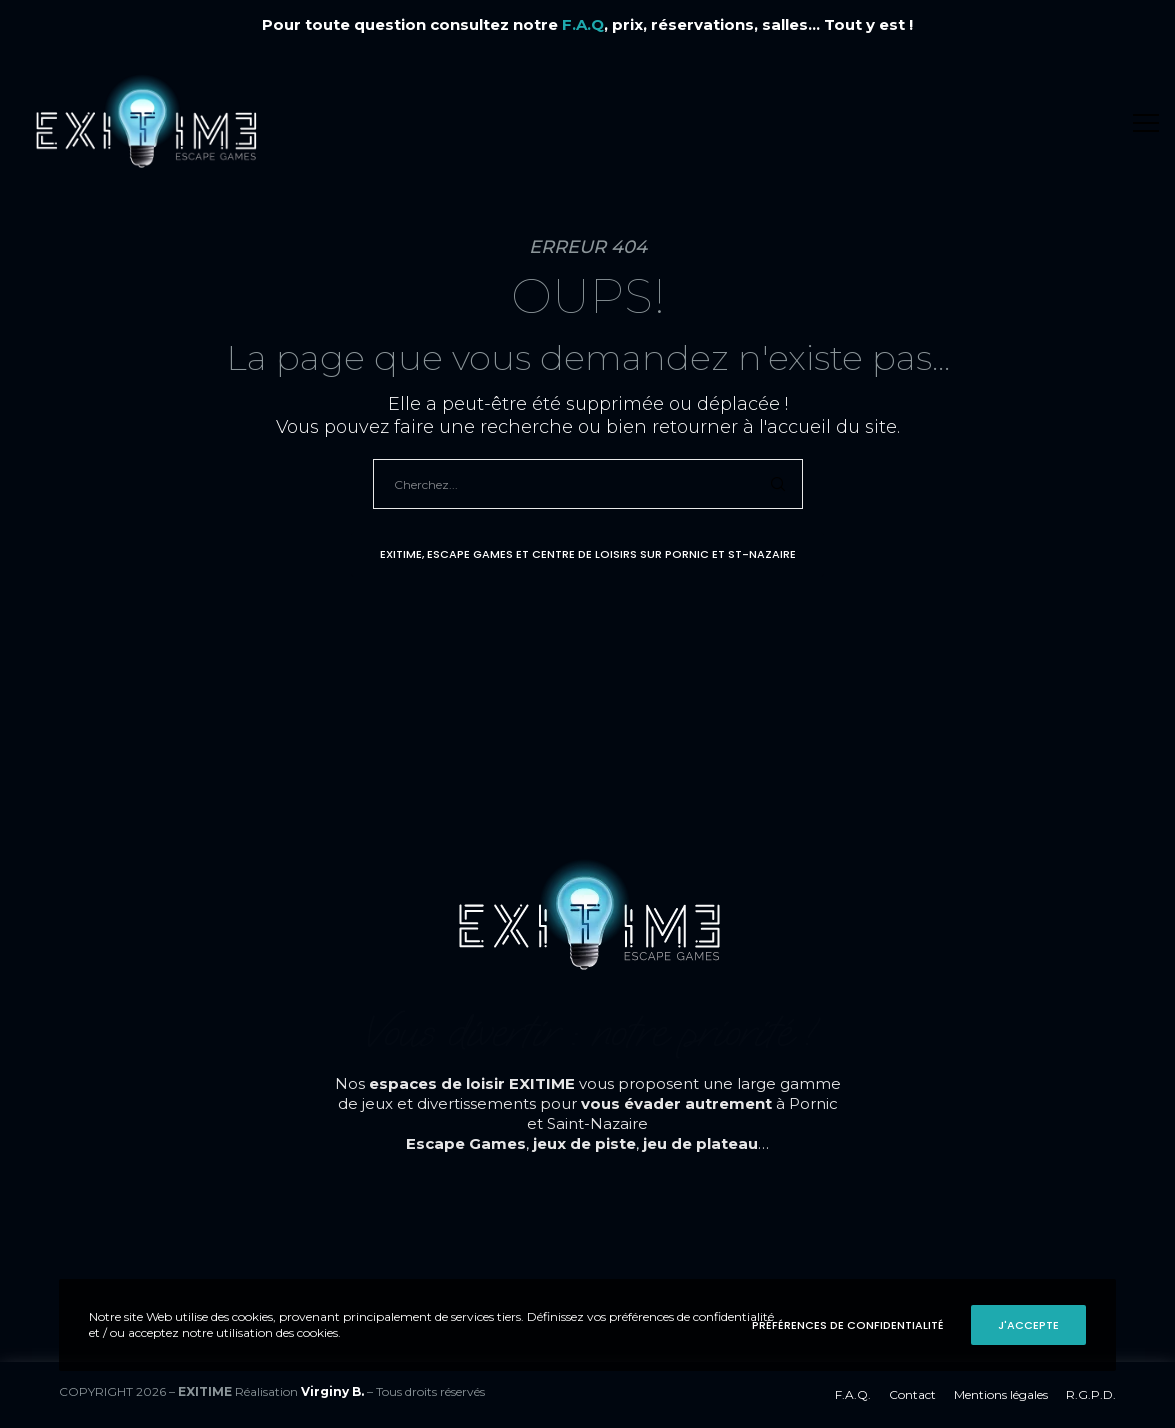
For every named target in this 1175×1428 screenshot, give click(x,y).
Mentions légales (1001, 1394)
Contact (912, 1394)
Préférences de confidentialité (848, 1325)
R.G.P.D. (1091, 1394)
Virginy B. (332, 1391)
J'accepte (1028, 1325)
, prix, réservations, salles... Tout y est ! (737, 24)
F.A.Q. (853, 1394)
